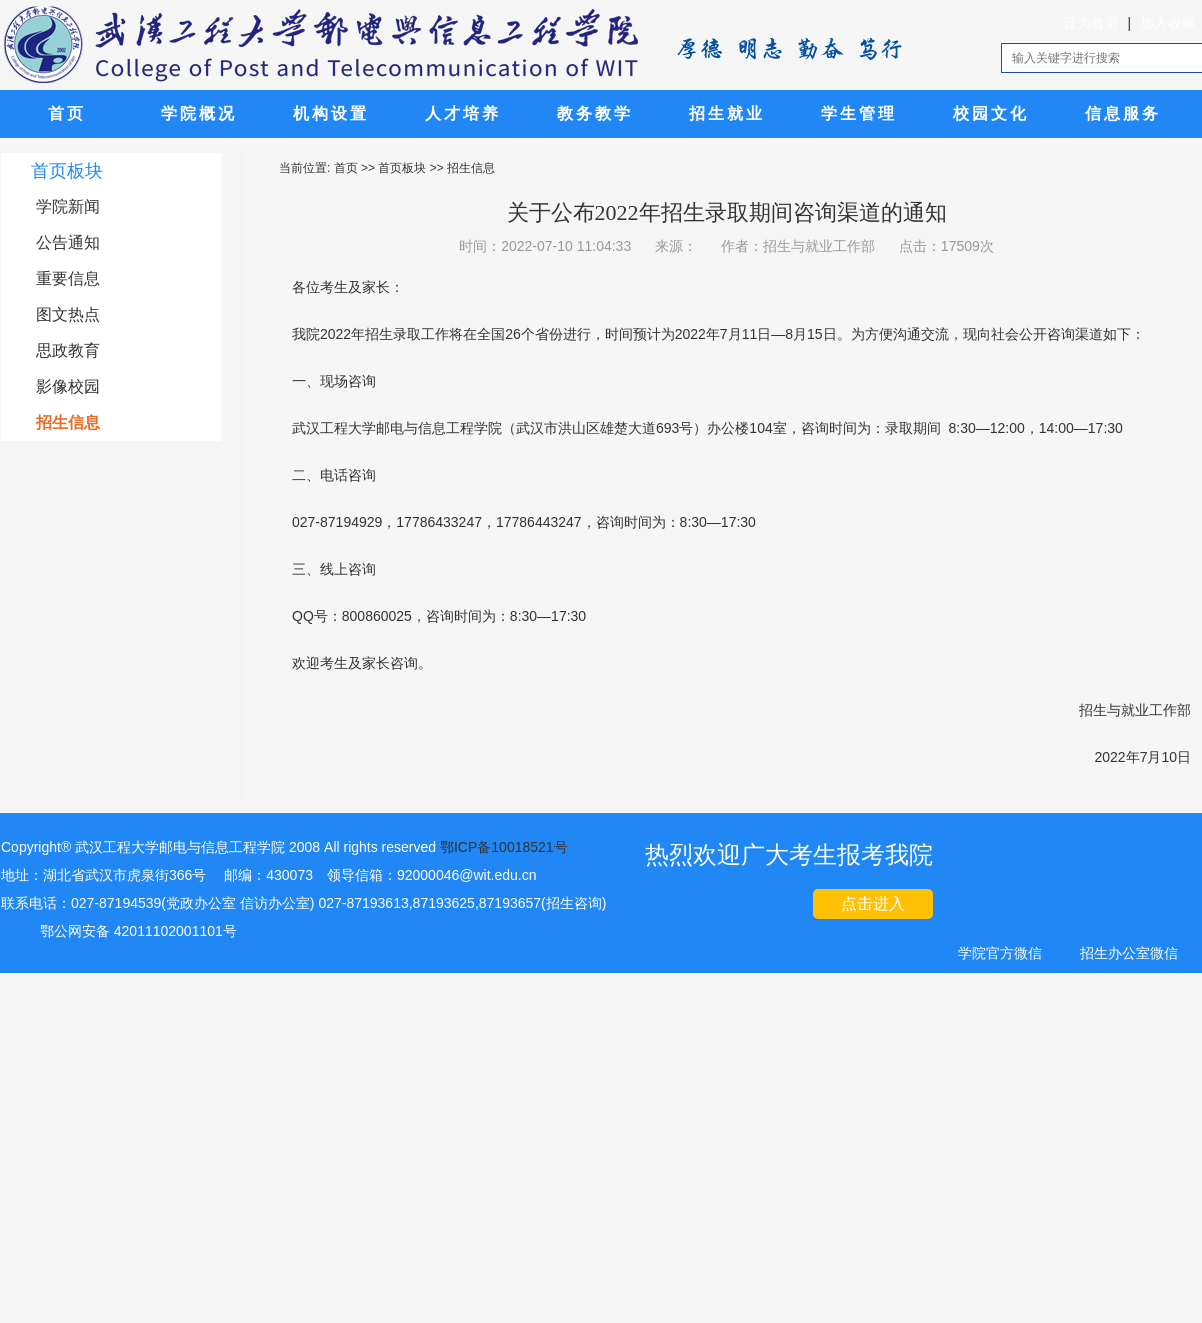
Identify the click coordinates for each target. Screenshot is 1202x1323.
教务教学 (595, 113)
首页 (67, 113)
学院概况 (199, 113)
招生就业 (727, 113)
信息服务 (1123, 113)
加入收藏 (1168, 23)
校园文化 (991, 113)
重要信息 (68, 278)
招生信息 (68, 422)
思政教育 (68, 350)
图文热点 (68, 314)
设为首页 (1091, 23)
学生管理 (859, 113)
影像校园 (68, 386)
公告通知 (68, 242)
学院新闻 (68, 206)
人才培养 (463, 113)
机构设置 (331, 113)
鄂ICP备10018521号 (504, 847)
